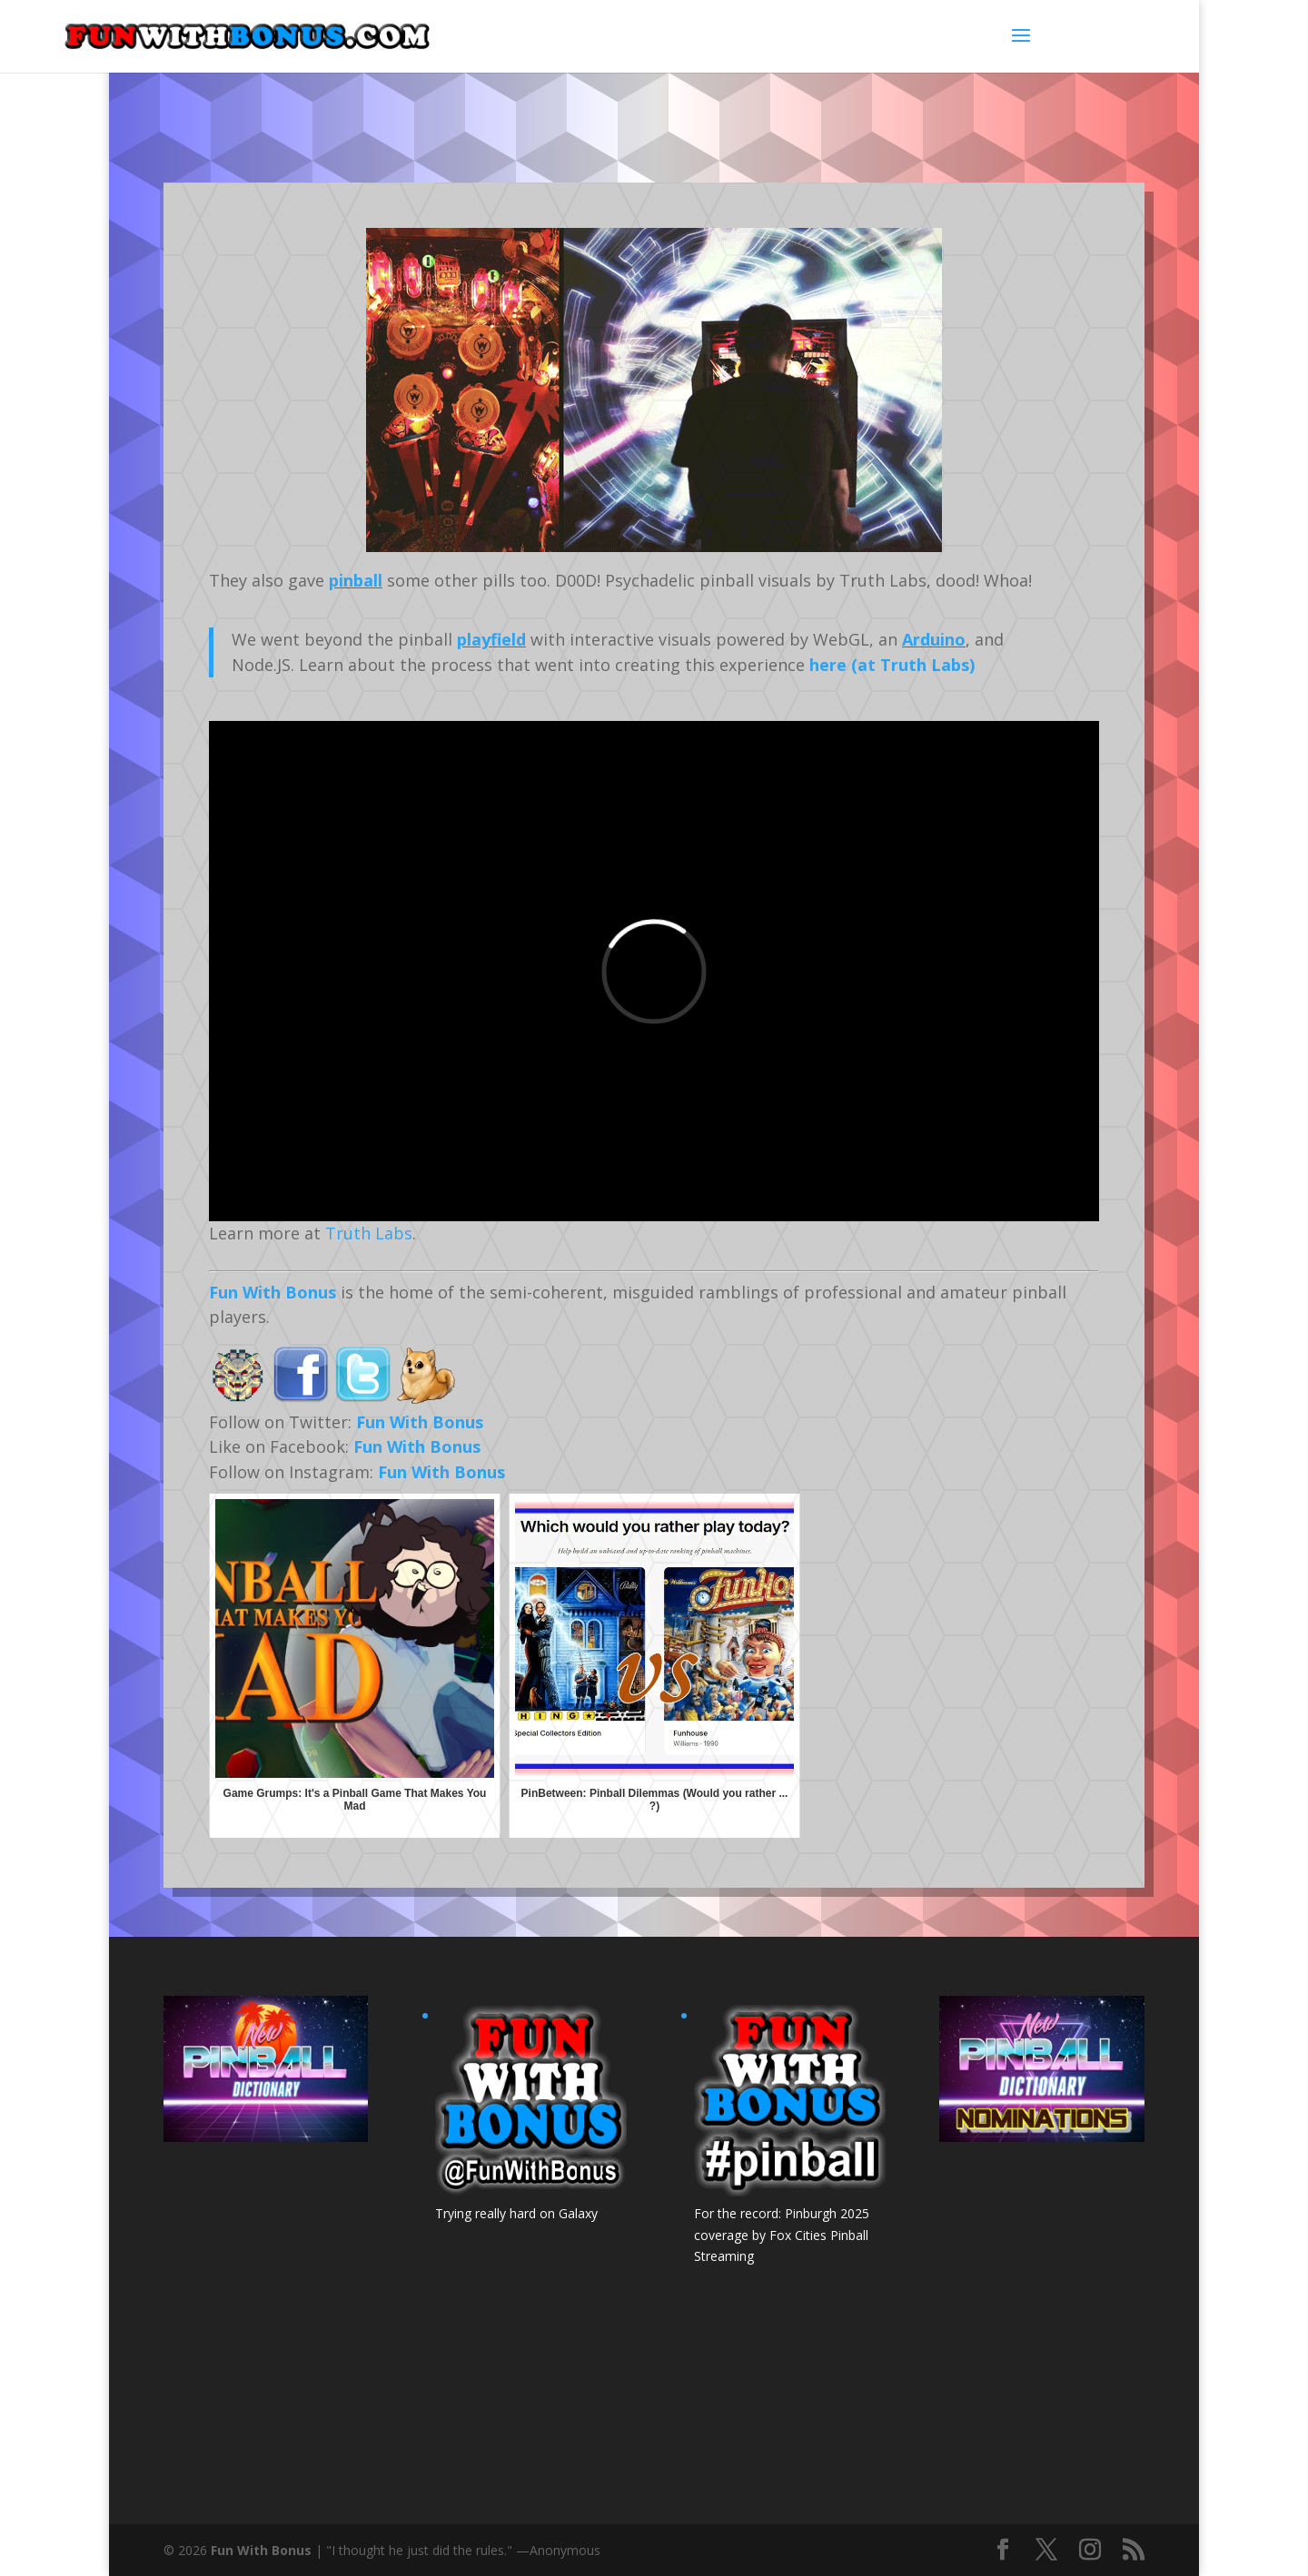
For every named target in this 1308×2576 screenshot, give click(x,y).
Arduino (934, 639)
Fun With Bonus (272, 1292)
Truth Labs (368, 1233)
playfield (491, 639)
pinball (355, 580)
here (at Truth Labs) (892, 665)
